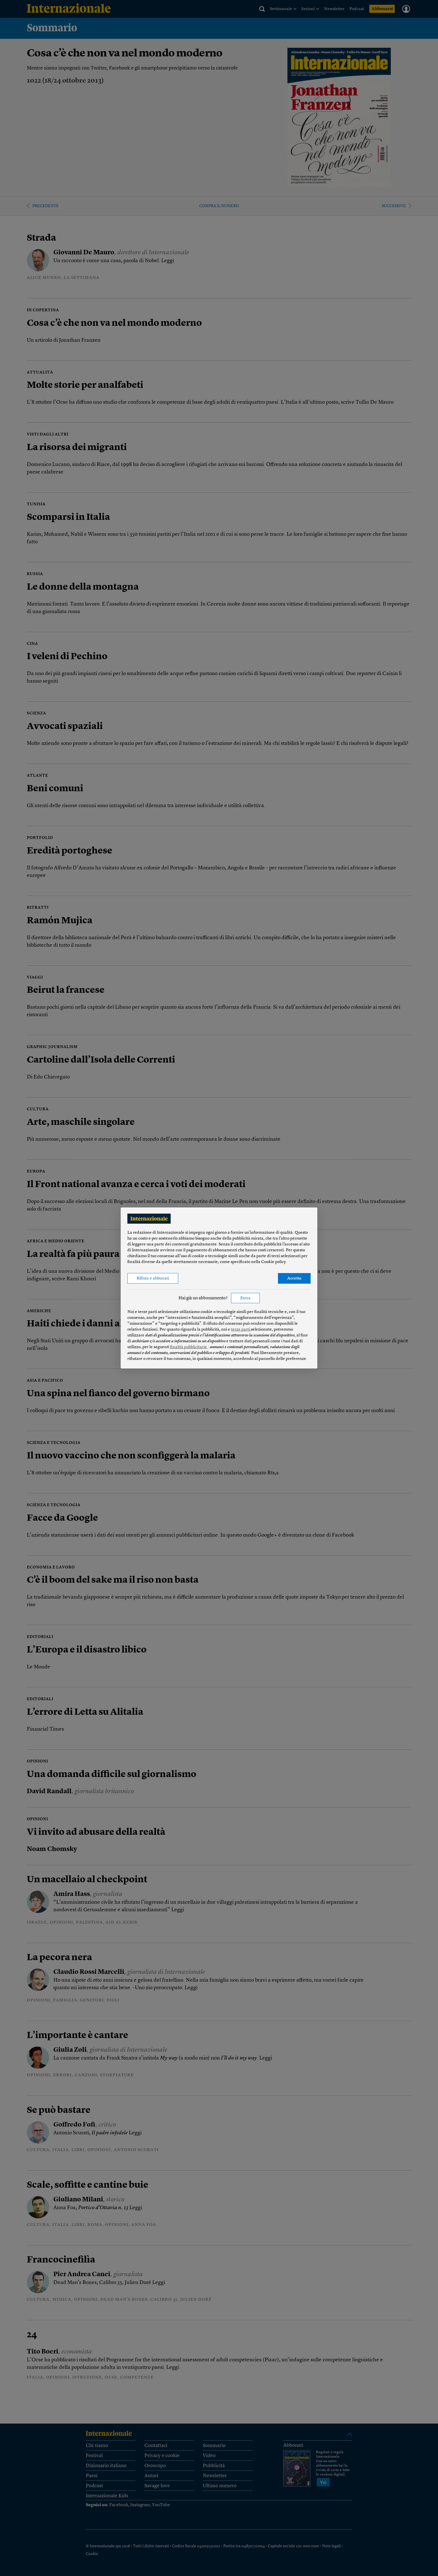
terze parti (241, 1330)
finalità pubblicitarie (189, 1347)
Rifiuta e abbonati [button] (153, 1278)
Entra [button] (245, 1298)
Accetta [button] (294, 1278)
